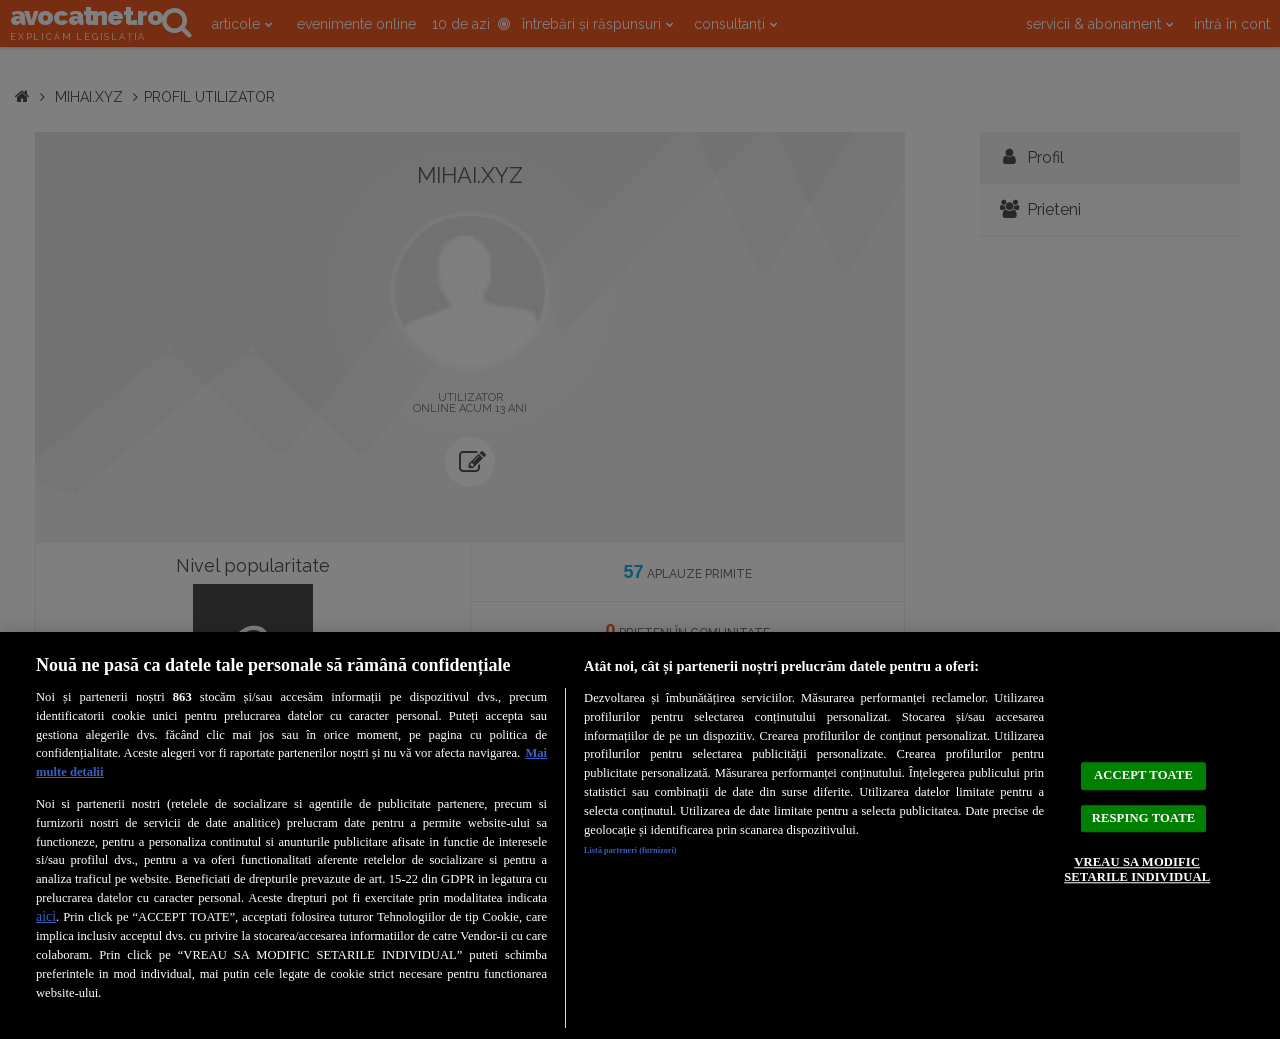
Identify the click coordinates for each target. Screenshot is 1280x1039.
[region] (640, 835)
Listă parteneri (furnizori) (656, 854)
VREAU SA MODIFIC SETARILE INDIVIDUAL (1136, 885)
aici (46, 916)
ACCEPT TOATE (1143, 749)
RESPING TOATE (1143, 807)
